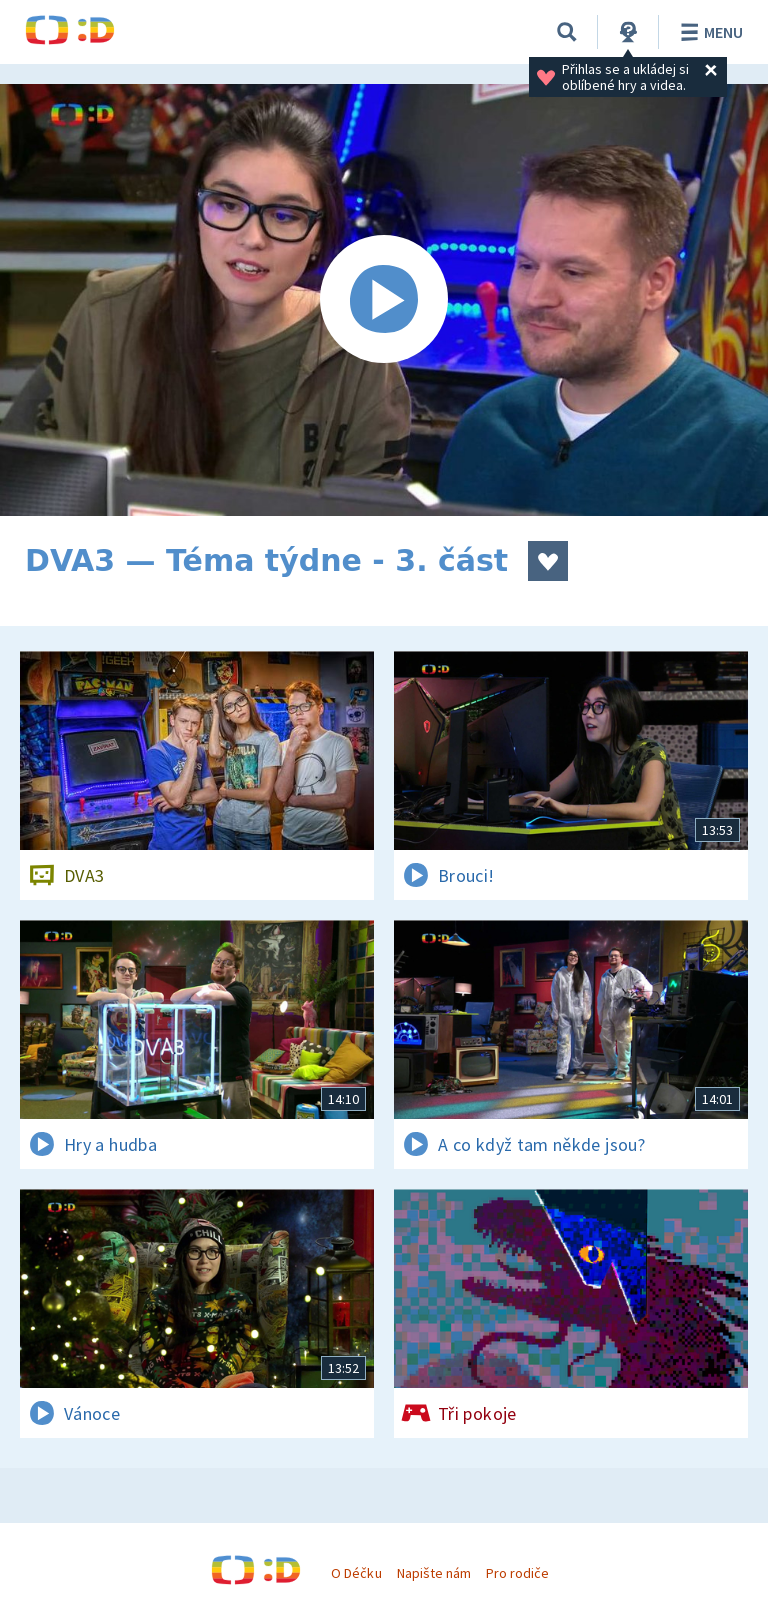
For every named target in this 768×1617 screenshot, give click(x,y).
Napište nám (434, 1573)
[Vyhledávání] (567, 32)
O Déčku (356, 1573)
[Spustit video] (384, 300)
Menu (708, 32)
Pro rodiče (517, 1573)
